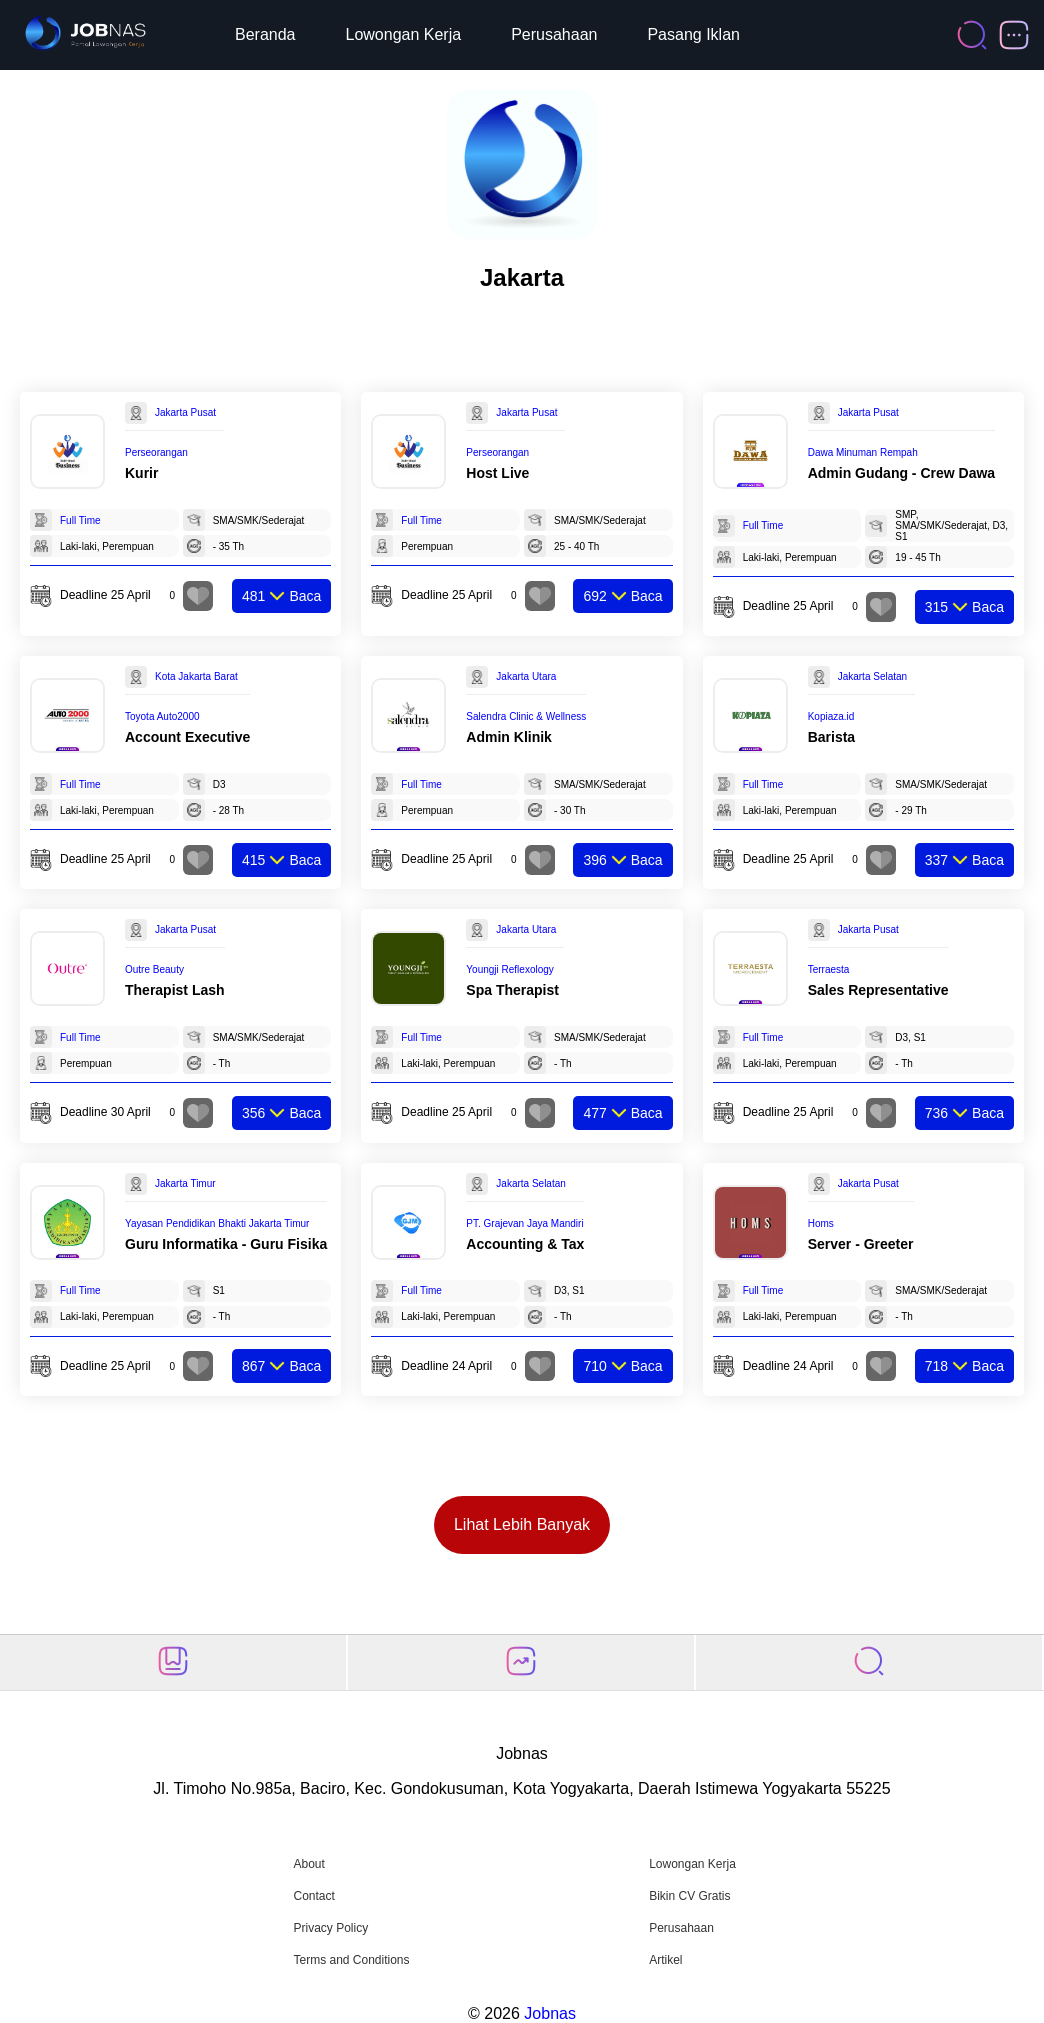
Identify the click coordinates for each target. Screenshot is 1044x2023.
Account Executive (187, 737)
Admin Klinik (509, 737)
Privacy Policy (330, 1928)
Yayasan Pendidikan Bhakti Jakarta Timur (217, 1223)
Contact (313, 1896)
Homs (821, 1223)
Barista (831, 737)
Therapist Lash (175, 990)
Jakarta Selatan (873, 676)
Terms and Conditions (351, 1960)
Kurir (141, 473)
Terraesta (829, 969)
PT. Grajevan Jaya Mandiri (524, 1223)
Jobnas (550, 2013)
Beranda (265, 34)
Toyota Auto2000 (162, 716)
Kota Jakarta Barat (196, 676)
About (308, 1864)
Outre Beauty (154, 969)
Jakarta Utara (526, 676)
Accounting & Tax (525, 1244)
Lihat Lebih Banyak (522, 1524)
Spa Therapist (512, 990)
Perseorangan (156, 452)
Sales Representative (878, 990)
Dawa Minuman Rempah (863, 452)
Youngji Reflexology (509, 969)
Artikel (665, 1960)
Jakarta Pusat (185, 412)
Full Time (80, 520)
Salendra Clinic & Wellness (526, 716)
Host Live (497, 473)
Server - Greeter (861, 1244)
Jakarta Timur (185, 1183)
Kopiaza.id (831, 716)
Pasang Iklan (693, 34)
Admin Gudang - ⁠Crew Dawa (901, 473)
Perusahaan (554, 34)
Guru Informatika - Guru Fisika (226, 1244)
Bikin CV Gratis (689, 1896)
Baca (281, 596)
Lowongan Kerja (404, 34)
